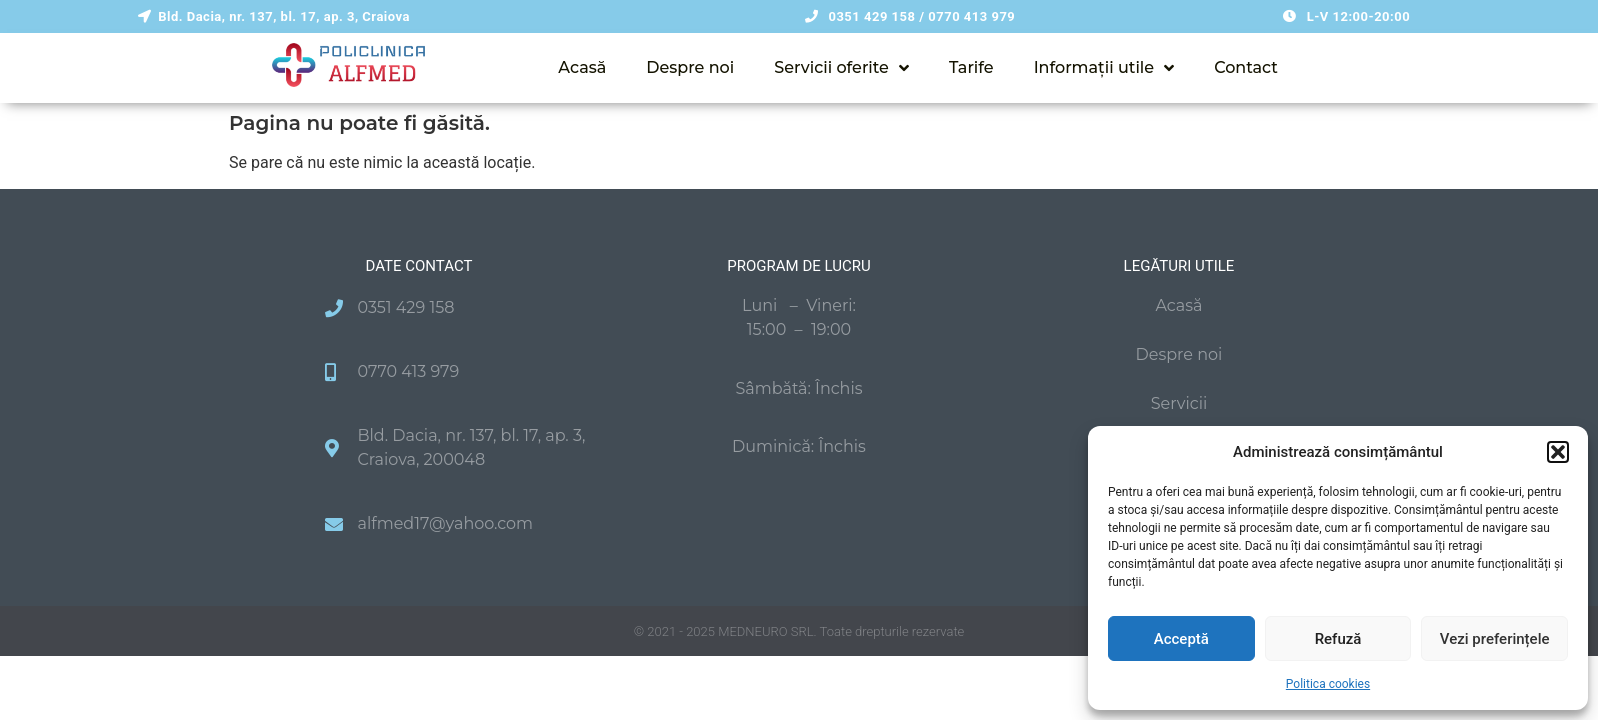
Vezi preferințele (1495, 639)
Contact (1246, 67)
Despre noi (690, 67)
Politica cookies (1328, 684)
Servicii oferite (841, 68)
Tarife (971, 67)
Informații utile (1104, 68)
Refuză (1338, 639)
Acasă (582, 67)
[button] (1558, 452)
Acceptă (1181, 639)
